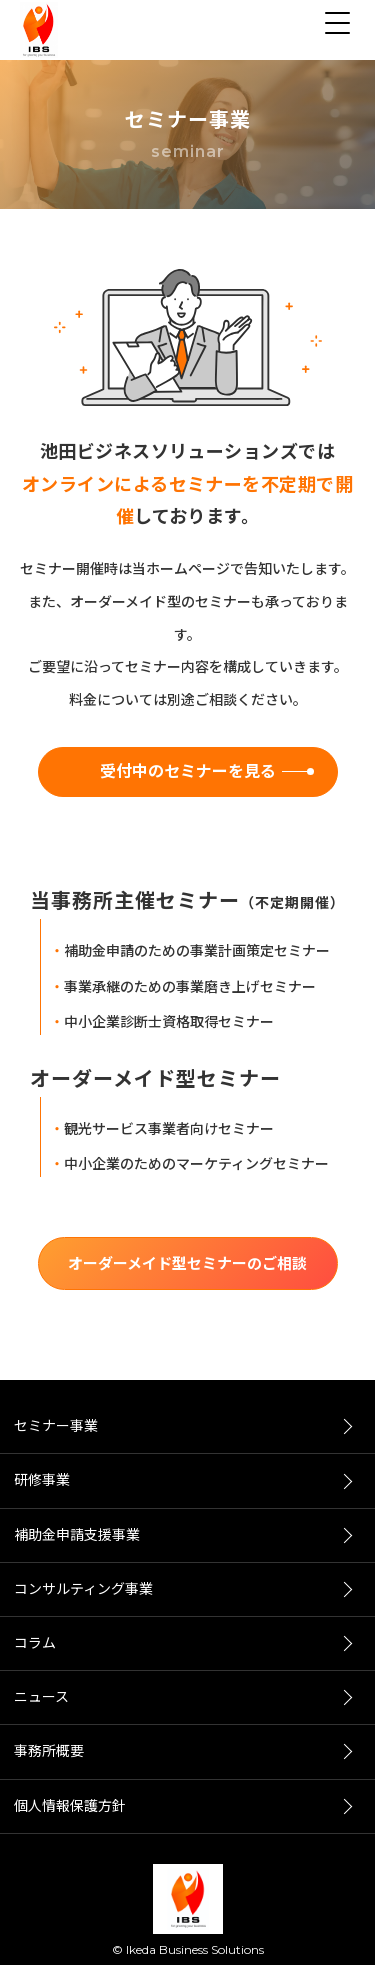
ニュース (41, 1697)
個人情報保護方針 (70, 1806)
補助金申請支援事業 (77, 1535)
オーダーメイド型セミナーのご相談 (187, 1263)
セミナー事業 (56, 1426)
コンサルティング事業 (83, 1589)
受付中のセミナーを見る (188, 771)
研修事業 (42, 1480)
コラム (35, 1643)
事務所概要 (49, 1751)
